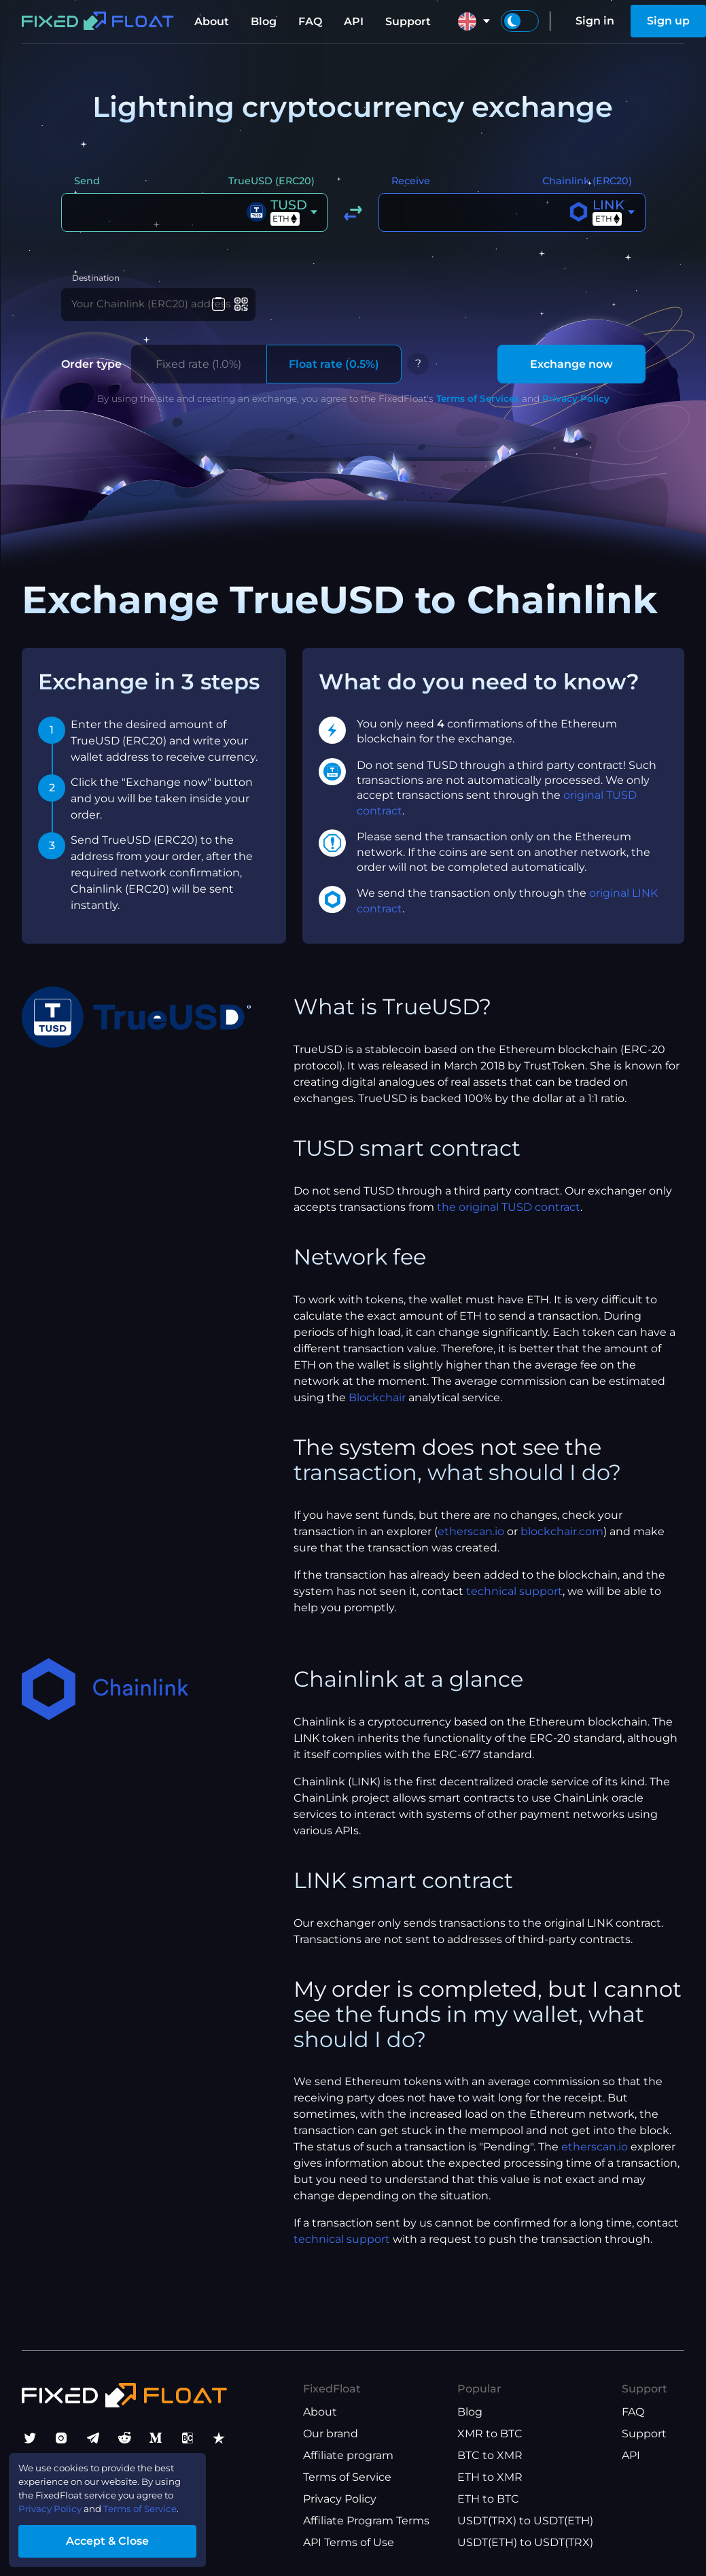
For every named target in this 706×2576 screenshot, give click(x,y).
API (354, 21)
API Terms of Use (348, 2542)
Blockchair (377, 1407)
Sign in (595, 20)
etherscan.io (471, 1541)
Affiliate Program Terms (366, 2520)
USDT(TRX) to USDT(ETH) (525, 2520)
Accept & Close (129, 2537)
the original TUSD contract (508, 1217)
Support (408, 21)
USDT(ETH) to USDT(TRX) (525, 2542)
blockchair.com (561, 1541)
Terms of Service (347, 2477)
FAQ (310, 21)
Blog (264, 21)
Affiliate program (348, 2455)
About (211, 21)
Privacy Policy (576, 407)
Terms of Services (477, 407)
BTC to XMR (490, 2455)
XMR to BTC (490, 2433)
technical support (514, 1601)
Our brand (330, 2433)
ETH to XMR (490, 2477)
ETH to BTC (488, 2498)
